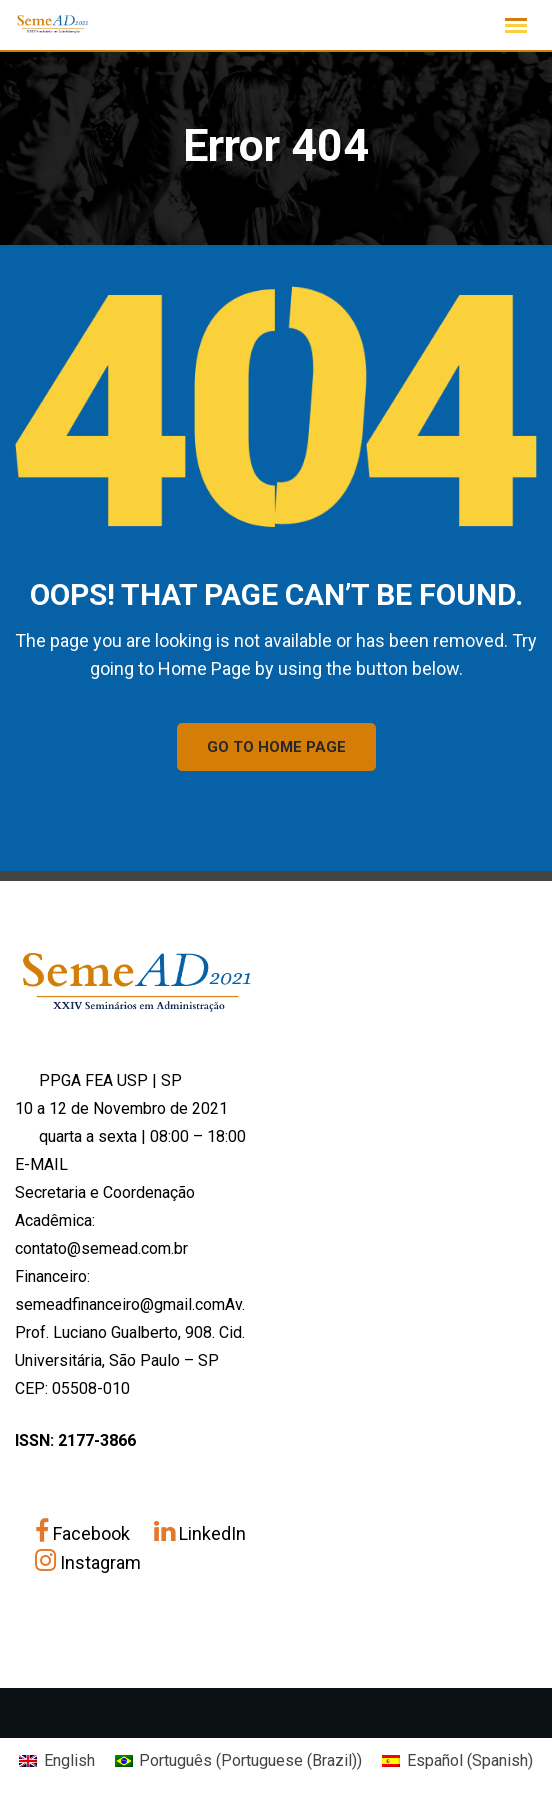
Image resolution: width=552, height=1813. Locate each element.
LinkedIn (200, 1533)
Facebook (84, 1533)
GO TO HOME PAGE (276, 747)
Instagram (88, 1562)
